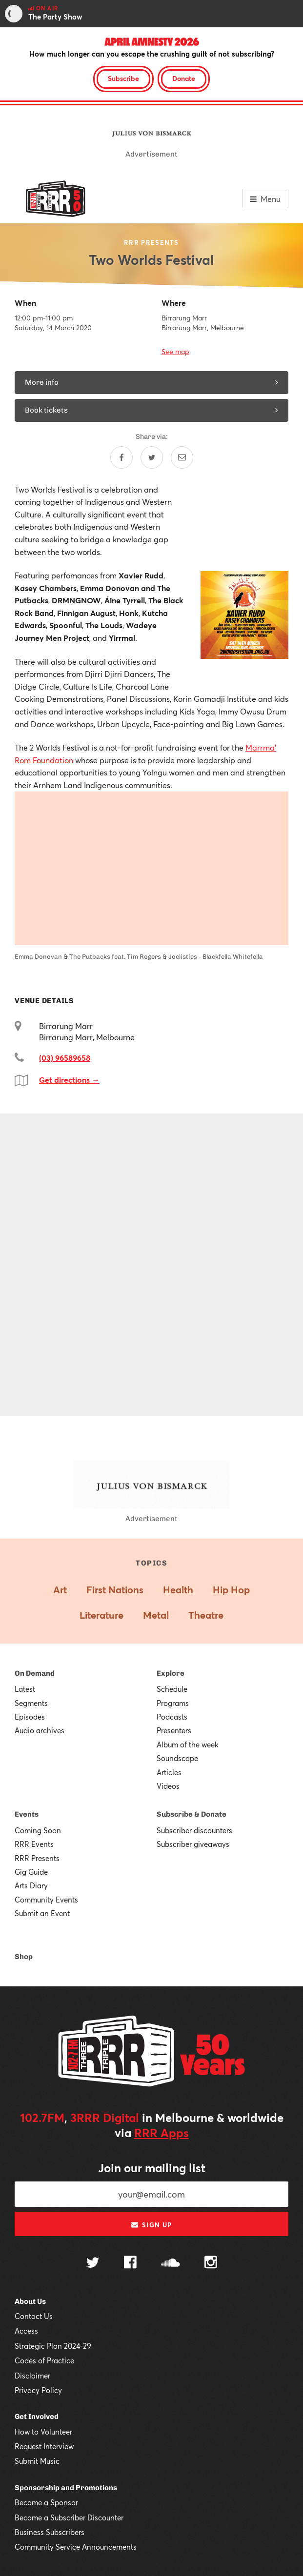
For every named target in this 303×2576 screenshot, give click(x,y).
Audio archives (39, 1730)
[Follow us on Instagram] (210, 2263)
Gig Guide (31, 1872)
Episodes (30, 1717)
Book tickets (151, 410)
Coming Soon (38, 1830)
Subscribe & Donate (191, 1814)
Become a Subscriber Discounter (69, 2517)
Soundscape (177, 1758)
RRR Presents (37, 1858)
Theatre (205, 1615)
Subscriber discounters (194, 1830)
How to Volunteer (43, 2432)
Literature (101, 1615)
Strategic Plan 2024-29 (53, 2346)
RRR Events (34, 1844)
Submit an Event (42, 1913)
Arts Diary (31, 1885)
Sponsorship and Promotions (66, 2487)
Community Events (46, 1899)
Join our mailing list (151, 2168)
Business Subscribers (49, 2532)
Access (26, 2331)
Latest (25, 1689)
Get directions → (69, 1079)
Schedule (172, 1689)
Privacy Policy (38, 2390)
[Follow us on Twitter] (93, 2263)
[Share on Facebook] (121, 457)
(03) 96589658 (64, 1057)
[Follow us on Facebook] (130, 2263)
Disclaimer (32, 2375)
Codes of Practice (44, 2360)
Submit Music (37, 2461)
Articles (169, 1772)
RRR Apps (161, 2132)
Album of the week (188, 1744)
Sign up (151, 2224)
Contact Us (34, 2316)
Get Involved (37, 2416)
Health (178, 1589)
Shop (24, 1956)
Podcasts (172, 1717)
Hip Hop (231, 1589)
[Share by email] (182, 457)
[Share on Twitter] (152, 457)
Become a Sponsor (46, 2502)
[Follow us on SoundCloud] (170, 2263)
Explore (170, 1673)
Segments (31, 1703)
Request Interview (44, 2446)
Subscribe (123, 78)
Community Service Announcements (76, 2547)
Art (60, 1589)
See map (175, 351)
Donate (183, 78)
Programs (173, 1703)
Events (27, 1814)
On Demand (35, 1673)
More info (151, 382)
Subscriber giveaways (193, 1844)
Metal (156, 1615)
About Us (30, 2301)
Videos (168, 1786)
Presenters (174, 1730)
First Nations (114, 1589)
